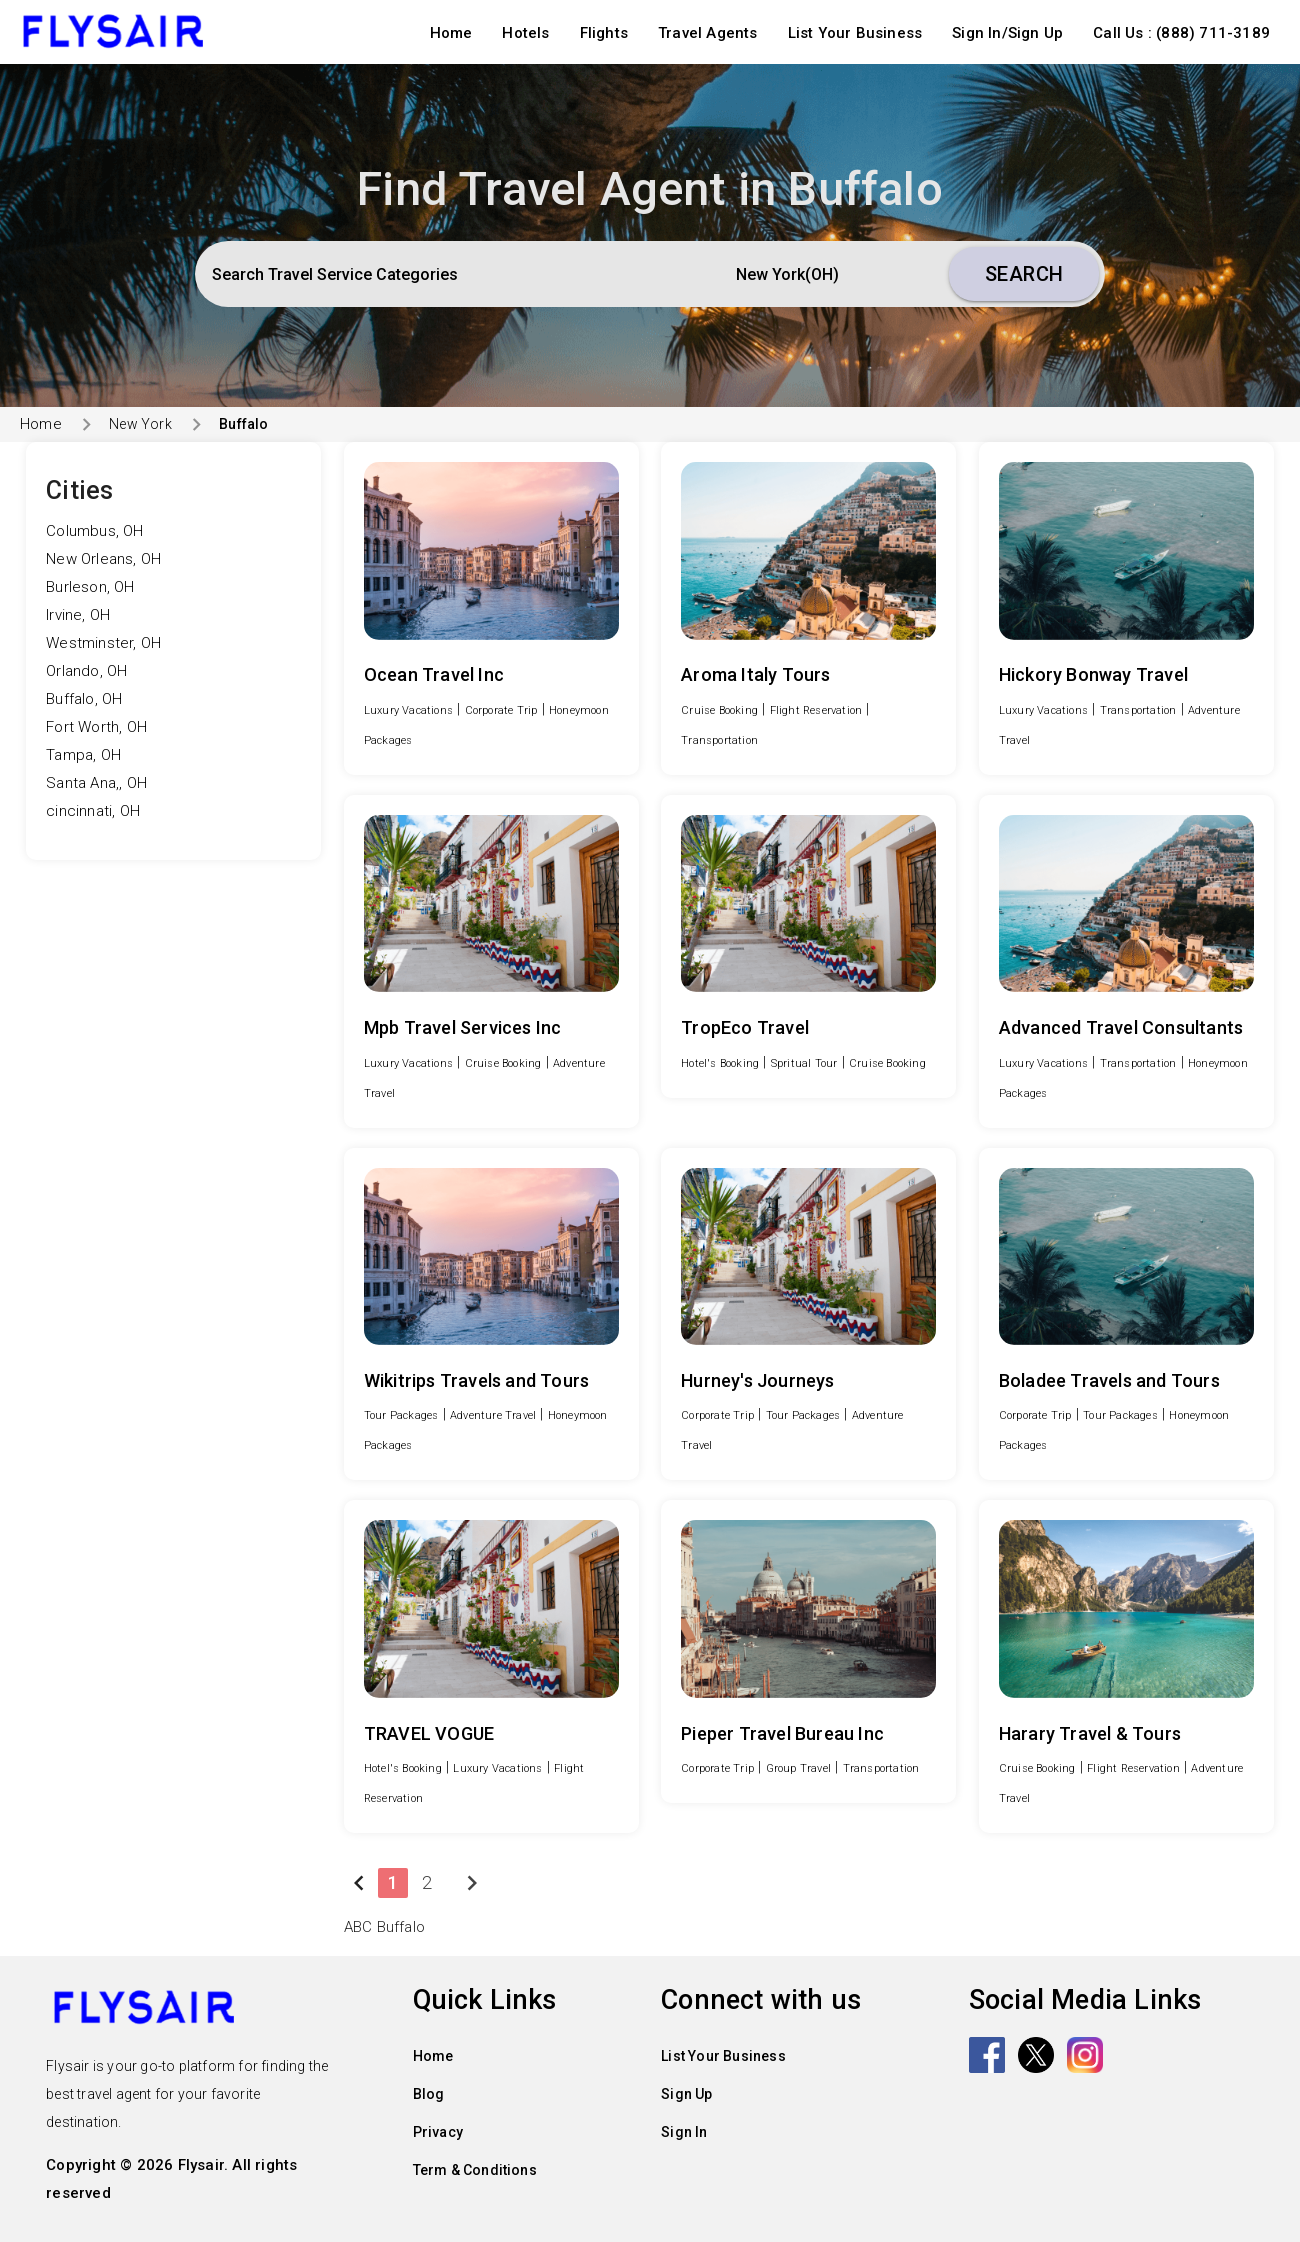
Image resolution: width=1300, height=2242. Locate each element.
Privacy (438, 2132)
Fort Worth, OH (96, 727)
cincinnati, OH (93, 811)
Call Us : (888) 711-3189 (1181, 33)
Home (451, 33)
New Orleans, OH (103, 559)
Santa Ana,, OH (96, 783)
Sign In (684, 2132)
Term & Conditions (475, 2170)
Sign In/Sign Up (1007, 33)
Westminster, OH (103, 643)
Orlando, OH (86, 671)
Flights (604, 33)
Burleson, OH (90, 587)
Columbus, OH (94, 531)
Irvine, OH (78, 615)
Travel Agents (708, 33)
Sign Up (686, 2094)
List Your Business (855, 33)
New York (140, 424)
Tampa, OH (83, 755)
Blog (429, 2094)
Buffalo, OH (84, 699)
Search (1024, 274)
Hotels (525, 33)
